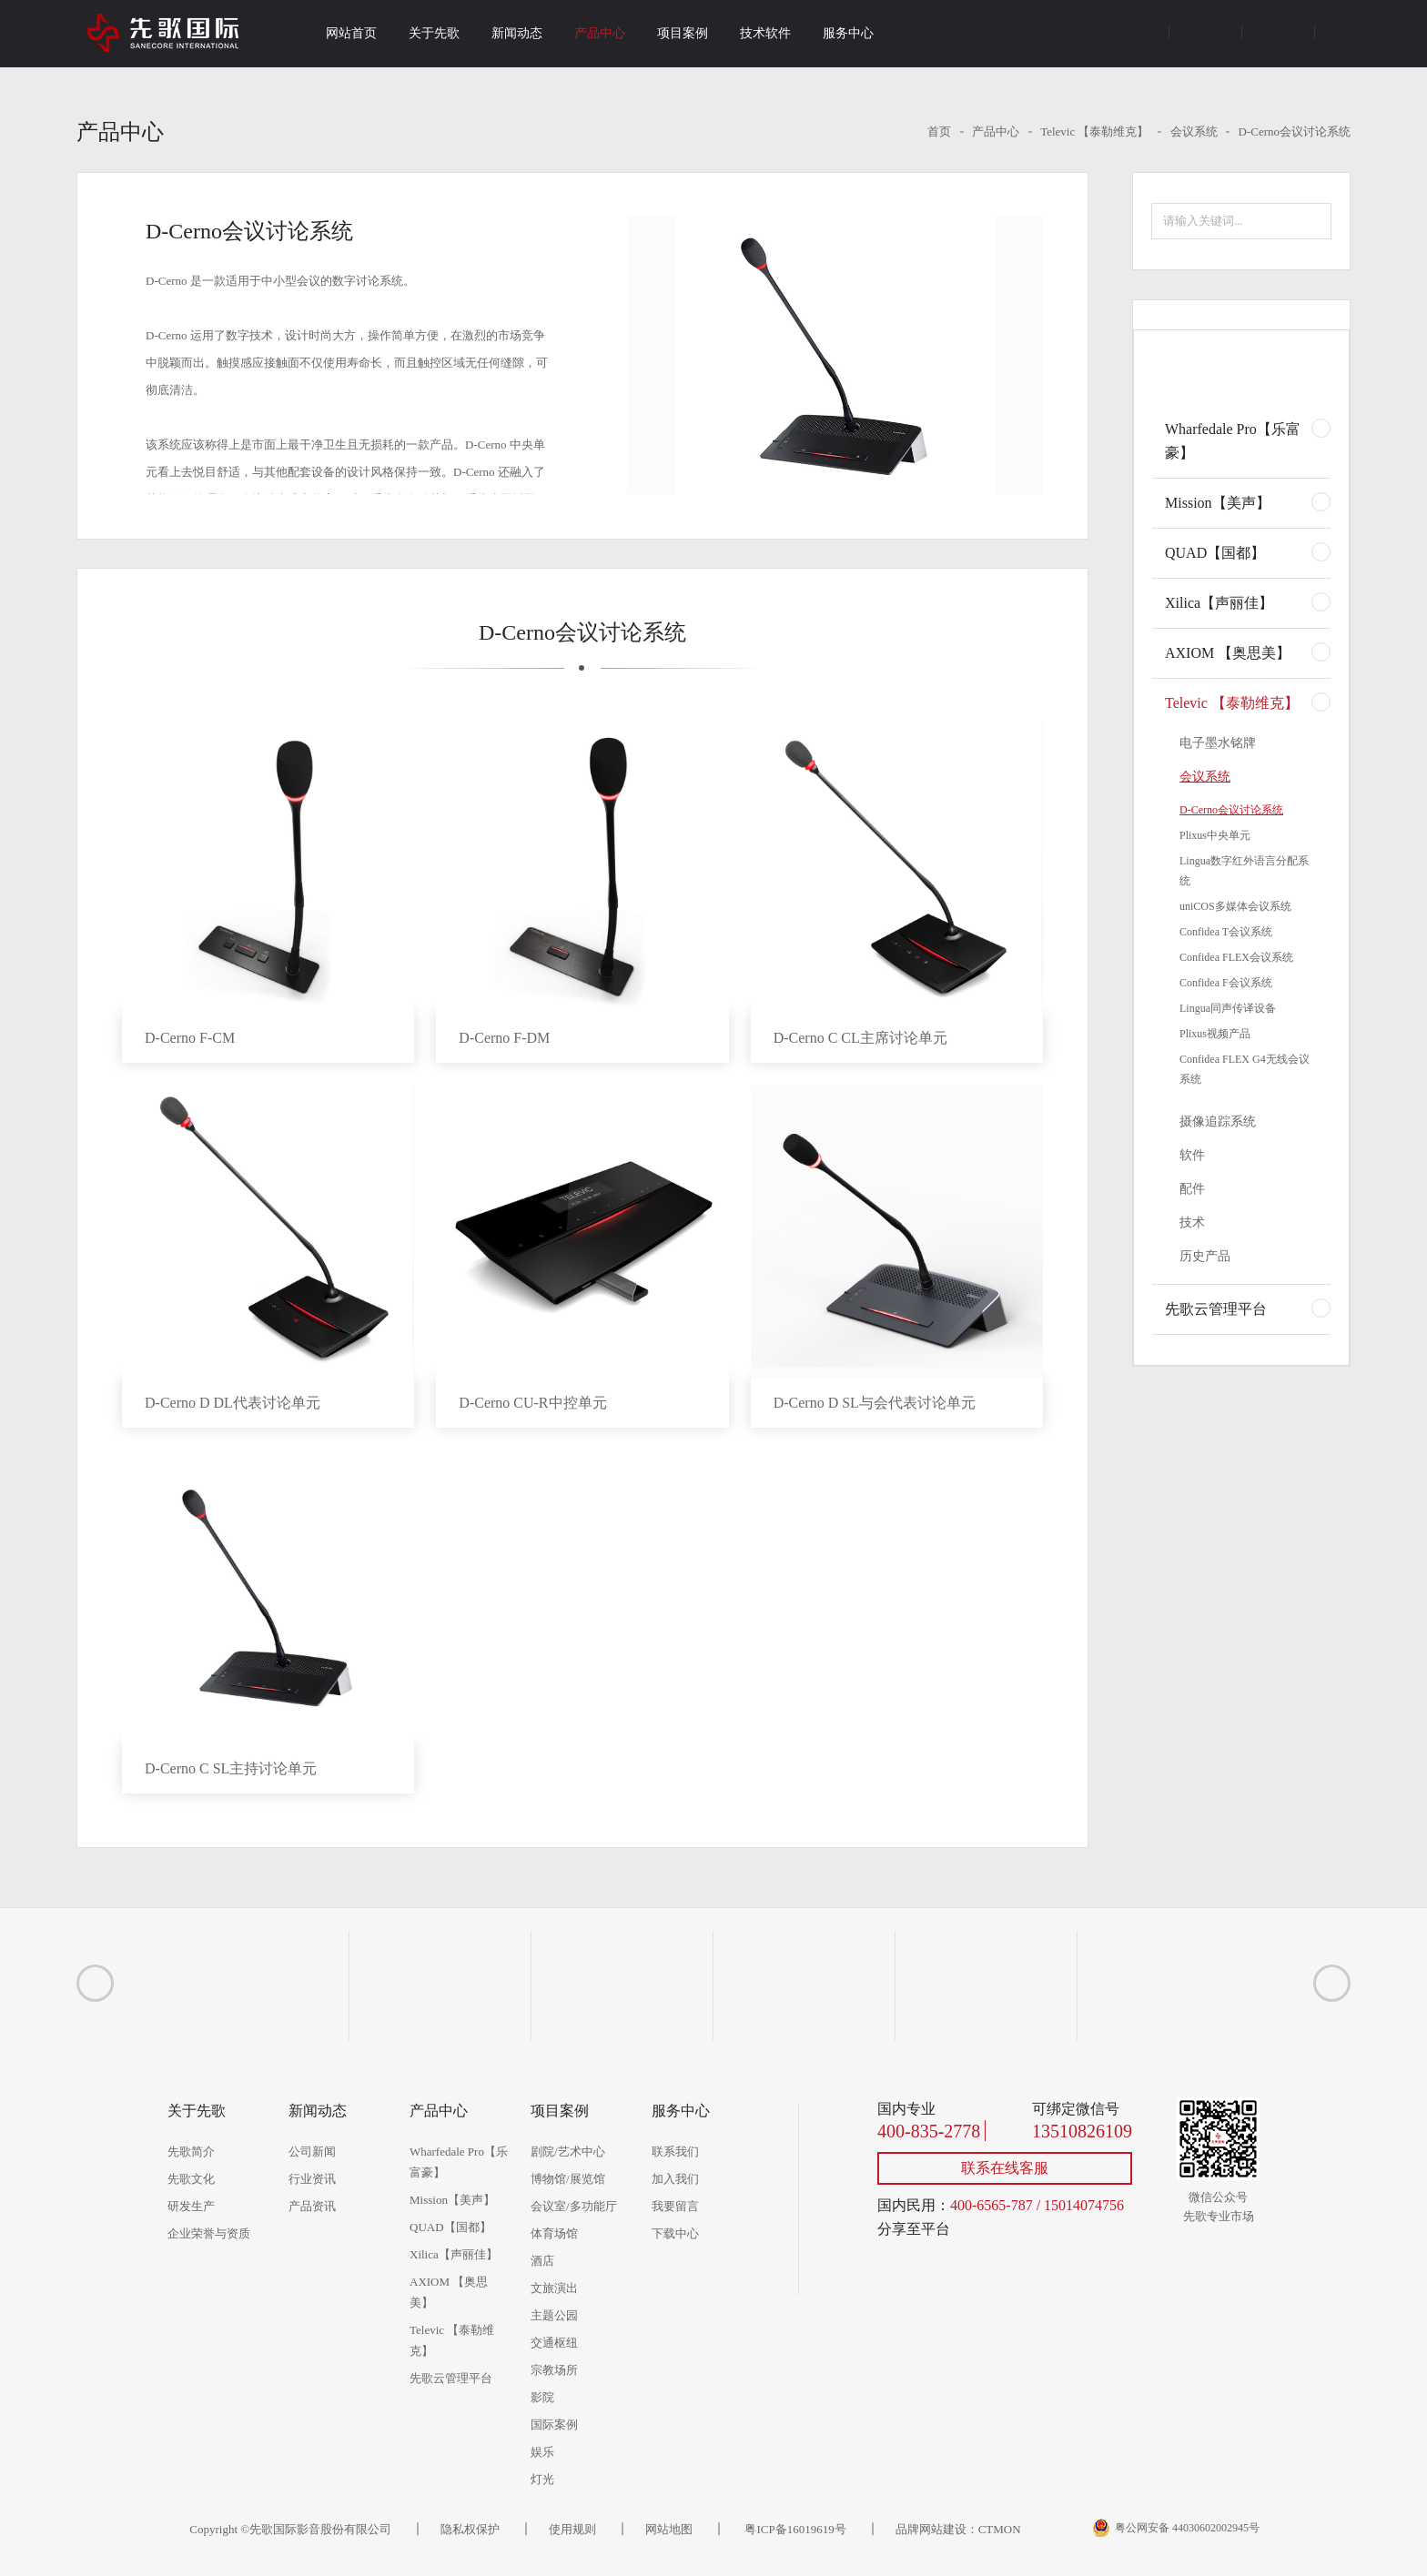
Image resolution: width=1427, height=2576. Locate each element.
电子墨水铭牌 (1217, 743)
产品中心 (599, 33)
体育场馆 (554, 2233)
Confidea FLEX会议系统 (1236, 957)
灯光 (542, 2479)
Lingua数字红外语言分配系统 (1244, 870)
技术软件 (765, 33)
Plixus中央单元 (1214, 835)
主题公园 (554, 2315)
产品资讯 (312, 2206)
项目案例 (682, 33)
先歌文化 (191, 2179)
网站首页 (351, 33)
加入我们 (675, 2179)
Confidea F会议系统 (1225, 982)
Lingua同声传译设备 (1227, 1008)
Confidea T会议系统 (1225, 931)
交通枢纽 (554, 2342)
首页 (939, 131)
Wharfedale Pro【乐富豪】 (1232, 440)
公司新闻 (312, 2151)
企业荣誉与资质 (208, 2233)
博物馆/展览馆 (568, 2179)
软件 (1192, 1155)
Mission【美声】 (1217, 502)
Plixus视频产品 (1214, 1033)
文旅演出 (554, 2288)
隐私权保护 (470, 2529)
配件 (1192, 1189)
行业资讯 (312, 2179)
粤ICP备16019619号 (793, 2529)
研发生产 (191, 2206)
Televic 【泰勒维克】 (1094, 131)
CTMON (999, 2529)
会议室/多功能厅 (574, 2206)
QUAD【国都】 (1215, 553)
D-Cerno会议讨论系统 (1295, 131)
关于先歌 (434, 33)
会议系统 (1194, 131)
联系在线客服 (1004, 2168)
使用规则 (572, 2529)
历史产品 (1204, 1256)
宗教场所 (554, 2370)
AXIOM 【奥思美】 (1227, 653)
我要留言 (675, 2206)
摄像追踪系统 (1217, 1121)
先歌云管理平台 (1216, 1309)
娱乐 (542, 2452)
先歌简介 (191, 2151)
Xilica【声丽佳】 (1219, 603)
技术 (1192, 1222)
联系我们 (675, 2151)
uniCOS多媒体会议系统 (1235, 906)
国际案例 (554, 2424)
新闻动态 (516, 33)
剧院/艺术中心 (568, 2151)
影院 (542, 2397)
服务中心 (848, 33)
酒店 (542, 2261)
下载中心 (675, 2233)
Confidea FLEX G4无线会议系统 (1244, 1069)
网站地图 (669, 2529)
